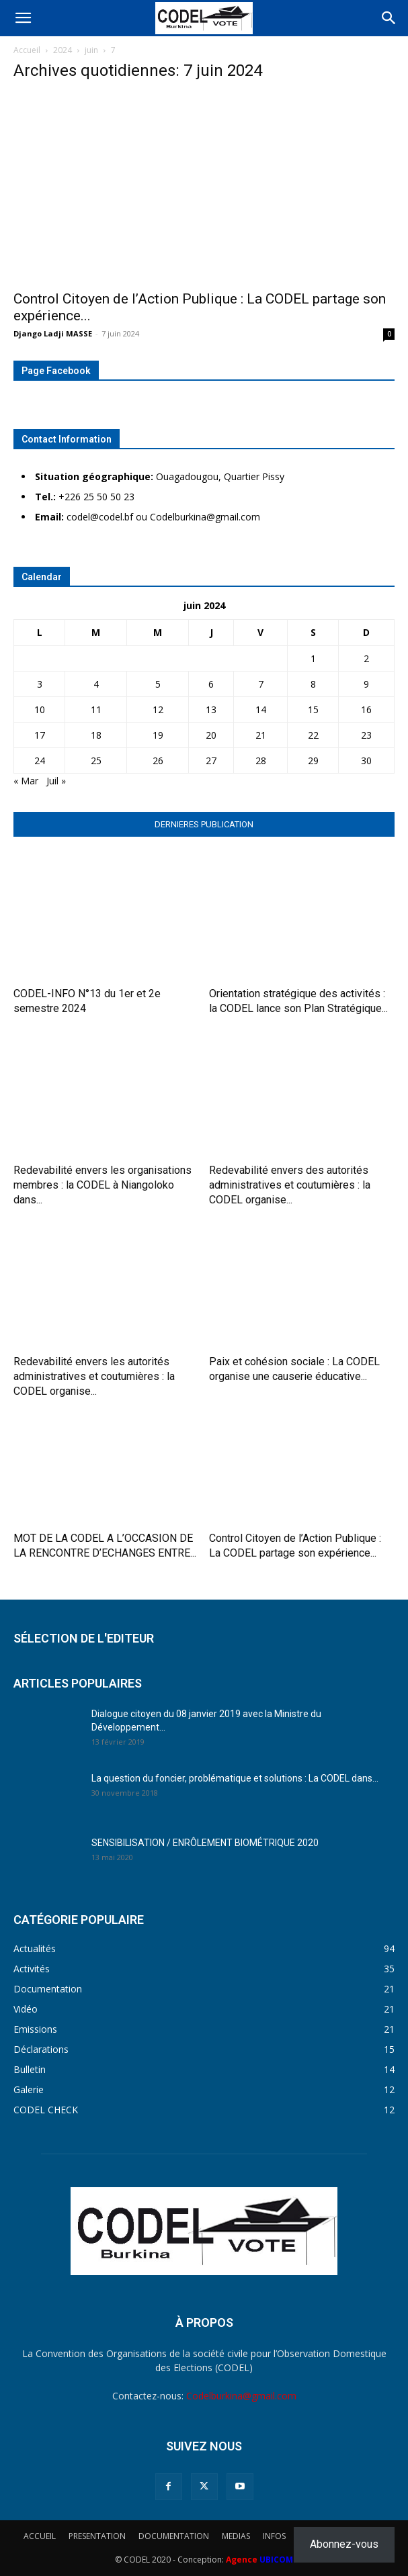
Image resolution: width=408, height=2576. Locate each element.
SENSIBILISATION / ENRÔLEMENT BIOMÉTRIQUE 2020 (205, 1842)
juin (91, 50)
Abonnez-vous (344, 2544)
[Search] (389, 18)
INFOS (274, 2536)
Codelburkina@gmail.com (241, 2395)
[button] (22, 18)
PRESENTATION (97, 2536)
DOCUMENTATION (173, 2536)
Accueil (26, 50)
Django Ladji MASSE (52, 333)
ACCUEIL (40, 2536)
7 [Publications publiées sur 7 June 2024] (260, 684)
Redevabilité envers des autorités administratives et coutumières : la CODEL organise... (289, 1185)
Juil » (56, 780)
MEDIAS (236, 2536)
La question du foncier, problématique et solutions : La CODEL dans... (234, 1778)
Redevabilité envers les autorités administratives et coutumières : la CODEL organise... (94, 1376)
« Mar (25, 780)
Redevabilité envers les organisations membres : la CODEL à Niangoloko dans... (102, 1185)
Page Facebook (56, 370)
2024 (62, 50)
